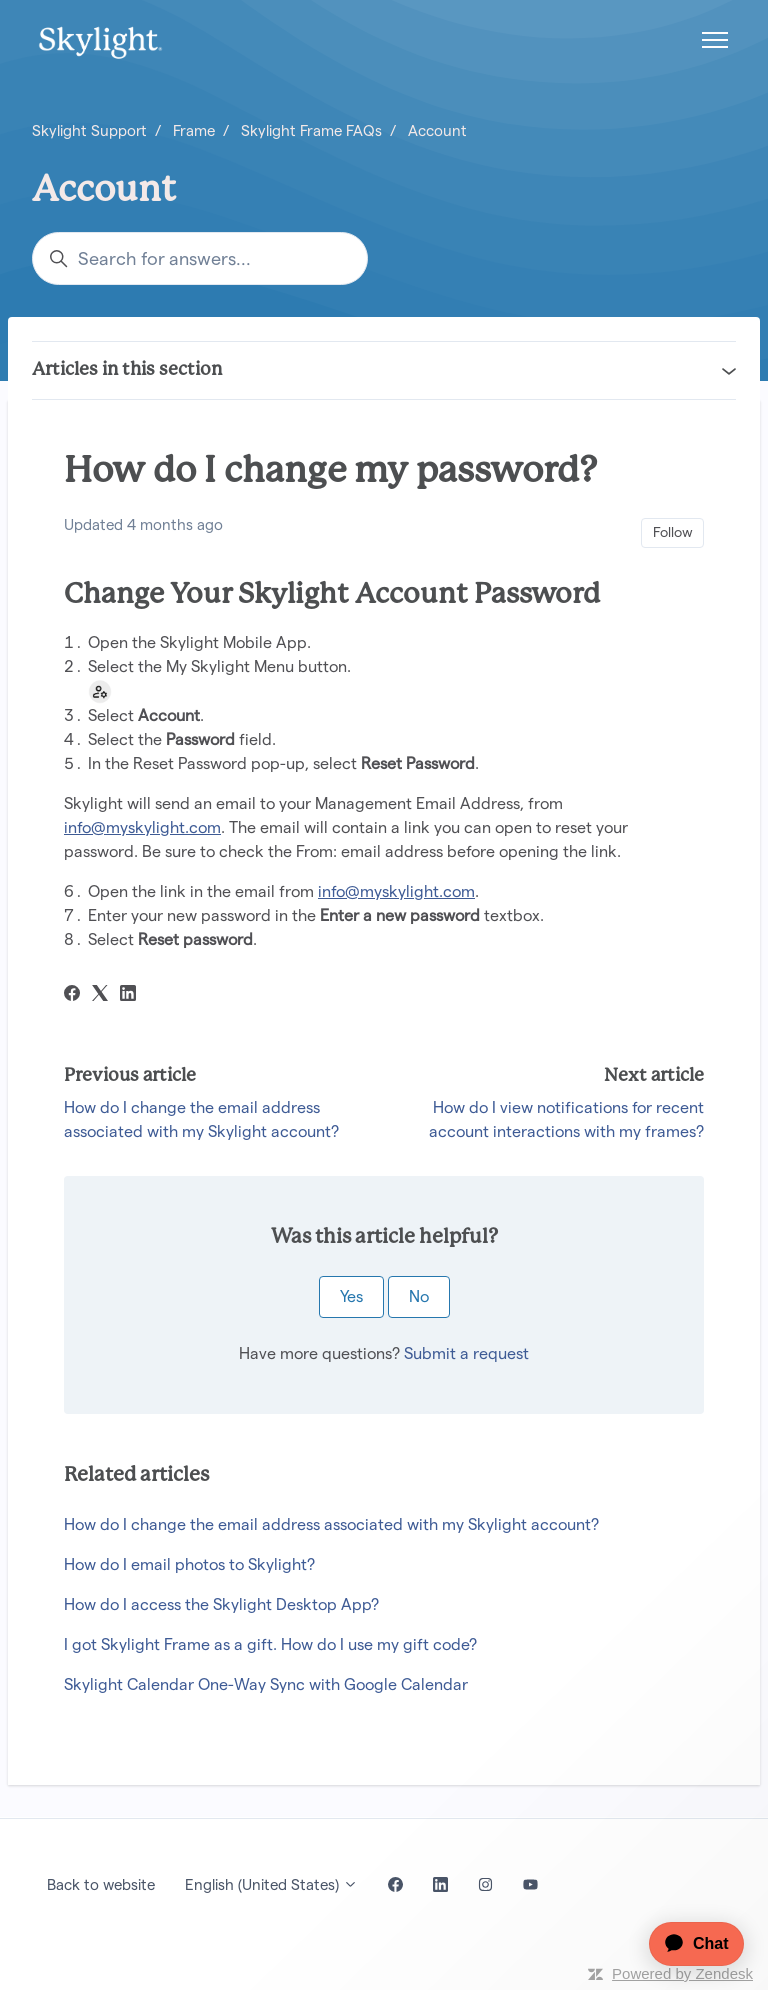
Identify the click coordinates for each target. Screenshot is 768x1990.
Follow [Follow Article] (673, 532)
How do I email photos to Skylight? (189, 1564)
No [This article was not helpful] (419, 1296)
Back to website (101, 1884)
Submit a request (466, 1353)
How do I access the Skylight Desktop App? (221, 1604)
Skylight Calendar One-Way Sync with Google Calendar (266, 1684)
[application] (686, 1944)
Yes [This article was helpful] (351, 1296)
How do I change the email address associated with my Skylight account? (331, 1524)
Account (437, 130)
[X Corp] (100, 995)
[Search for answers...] (200, 258)
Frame (194, 130)
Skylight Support (89, 130)
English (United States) (271, 1884)
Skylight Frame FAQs (311, 130)
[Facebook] (72, 995)
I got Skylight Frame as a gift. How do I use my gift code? (270, 1644)
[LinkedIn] (128, 995)
